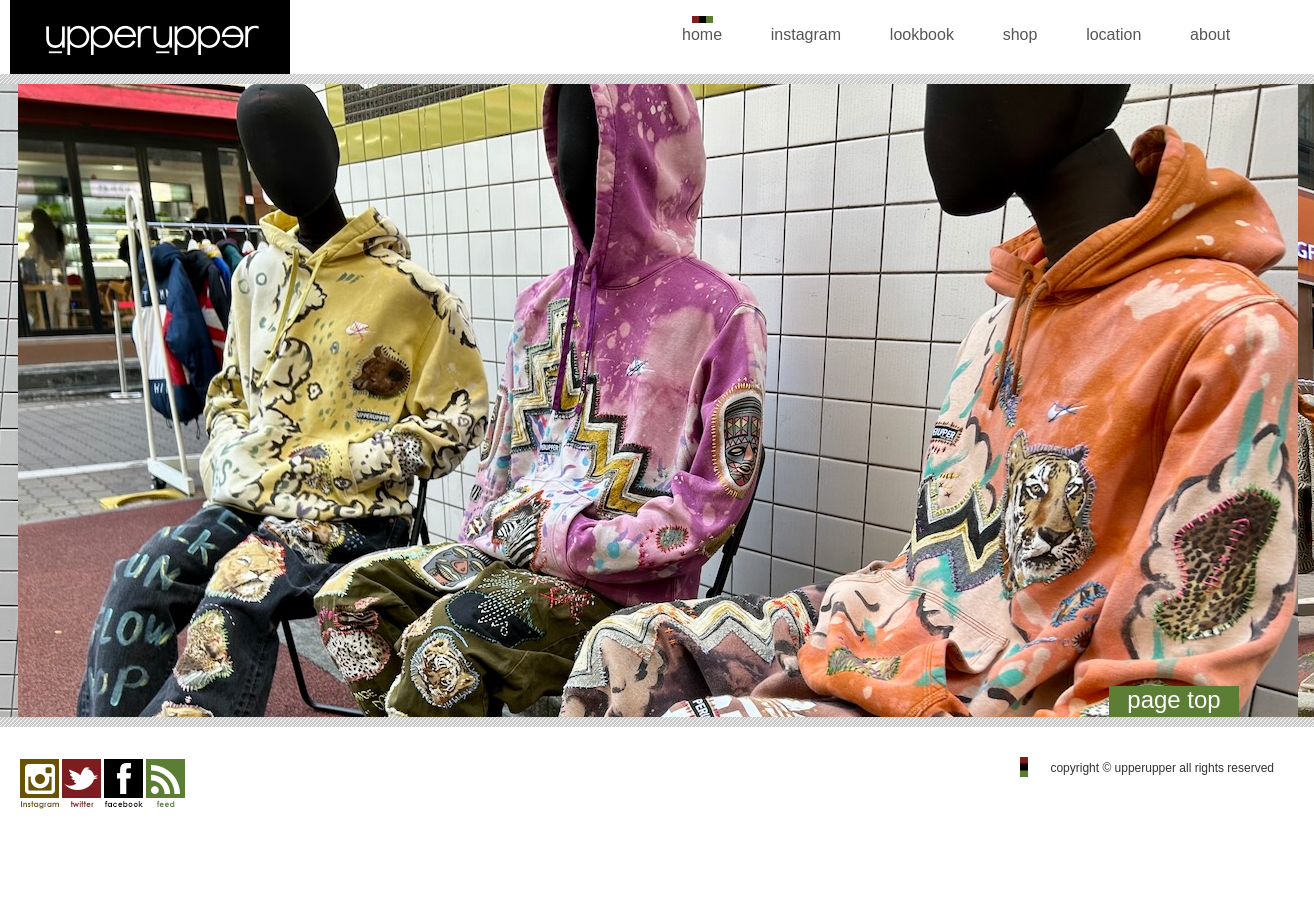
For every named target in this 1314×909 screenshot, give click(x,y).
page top (1173, 699)
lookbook (922, 34)
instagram (806, 34)
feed (165, 784)
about (1210, 34)
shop (1020, 34)
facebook (123, 784)
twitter (81, 784)
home (702, 34)
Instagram (39, 784)
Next (1275, 405)
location (1113, 34)
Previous (38, 405)
